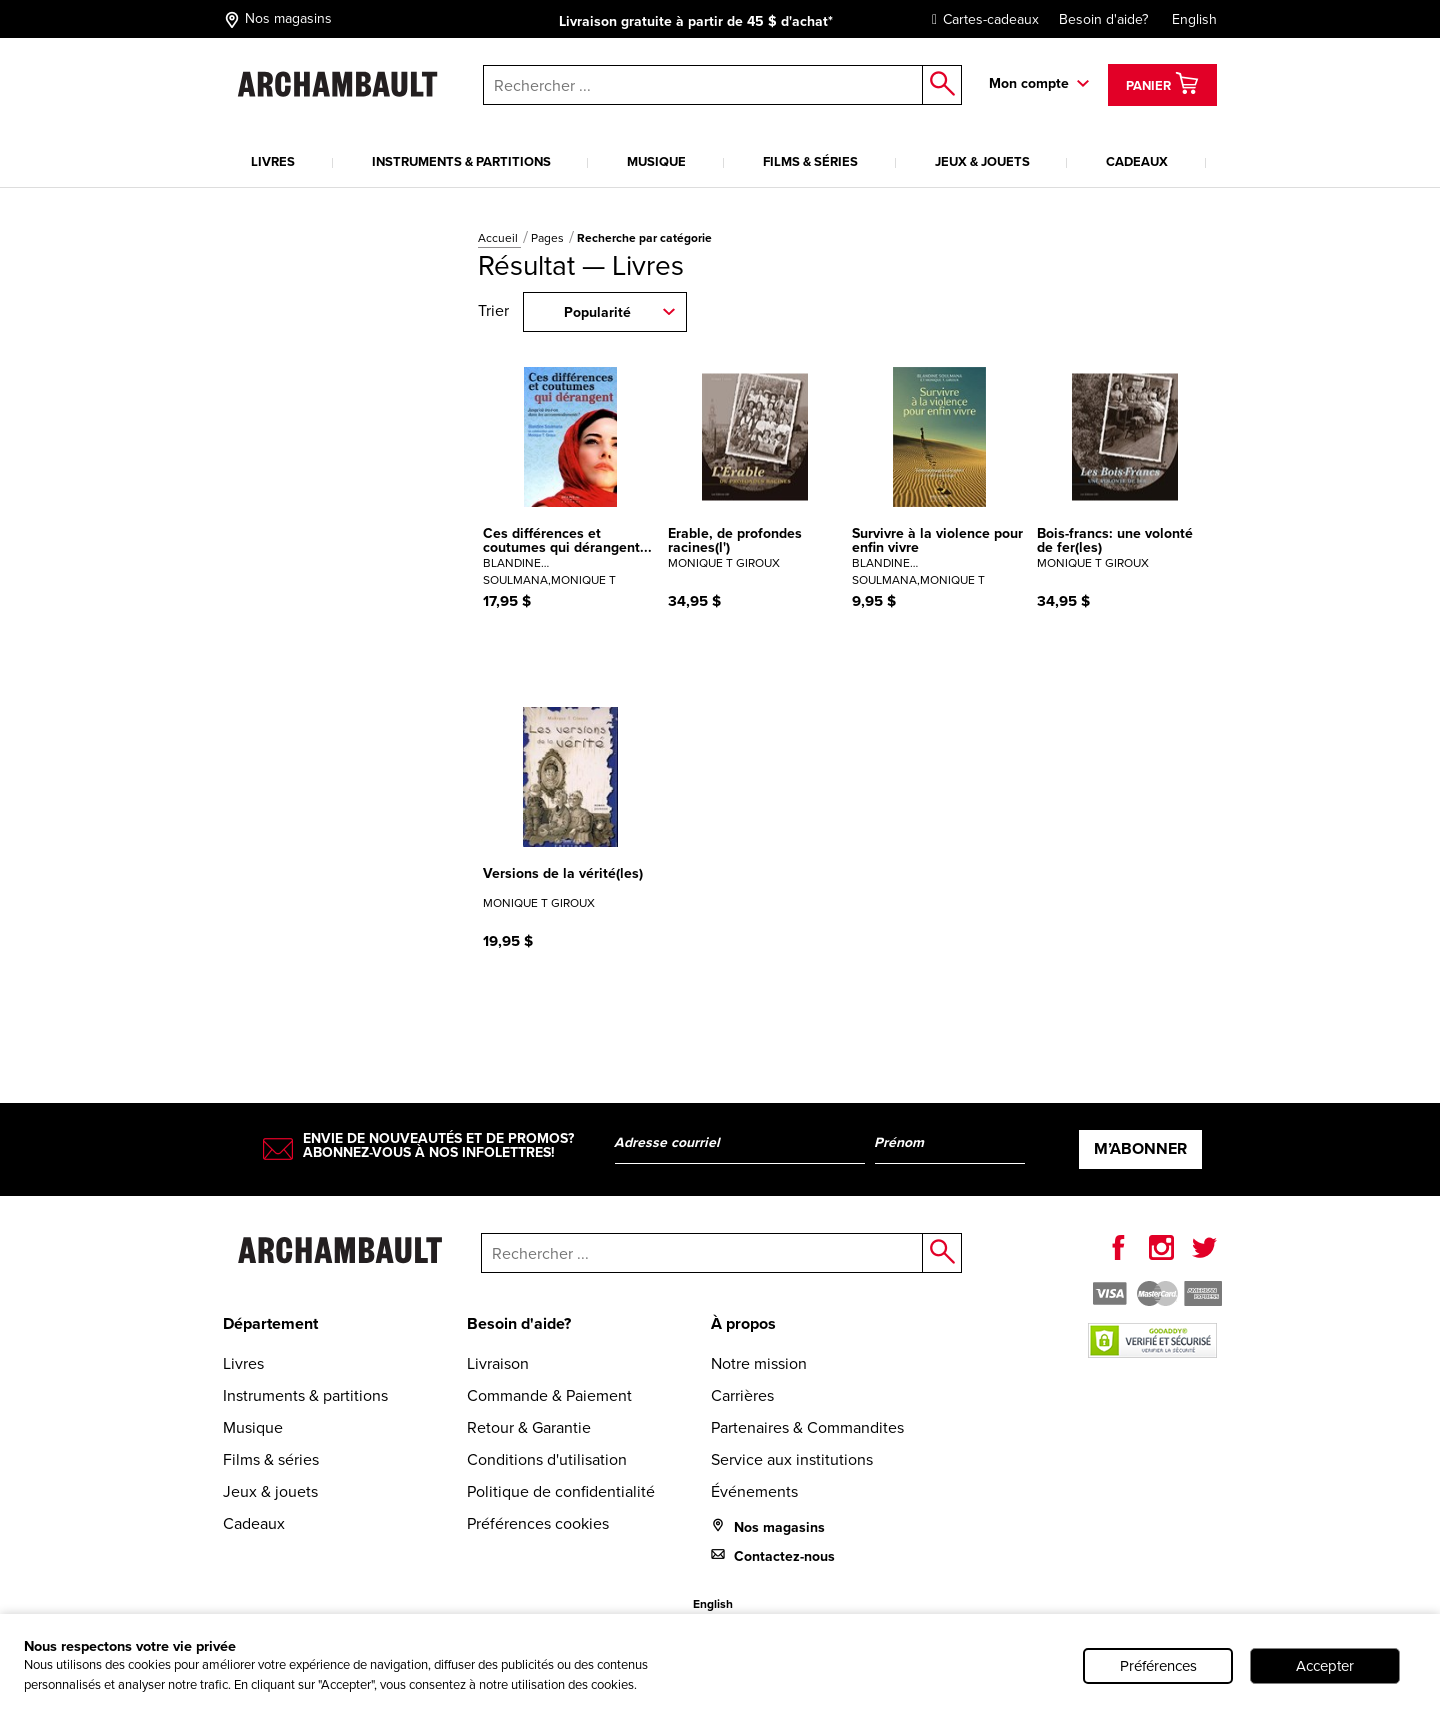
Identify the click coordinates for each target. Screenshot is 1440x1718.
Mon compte (1029, 83)
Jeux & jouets (982, 161)
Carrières (742, 1395)
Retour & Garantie (529, 1427)
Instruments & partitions (461, 161)
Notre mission (759, 1363)
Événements (754, 1491)
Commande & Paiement (549, 1395)
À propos (743, 1323)
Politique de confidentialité (561, 1491)
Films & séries (810, 161)
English (1194, 19)
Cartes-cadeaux (980, 19)
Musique (656, 161)
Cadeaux (1137, 161)
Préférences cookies (538, 1523)
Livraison (498, 1363)
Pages (549, 238)
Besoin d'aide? (1103, 19)
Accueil (499, 238)
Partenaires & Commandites (807, 1427)
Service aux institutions (792, 1459)
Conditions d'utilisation (547, 1459)
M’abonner (1140, 1148)
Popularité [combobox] (597, 312)
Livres (273, 161)
